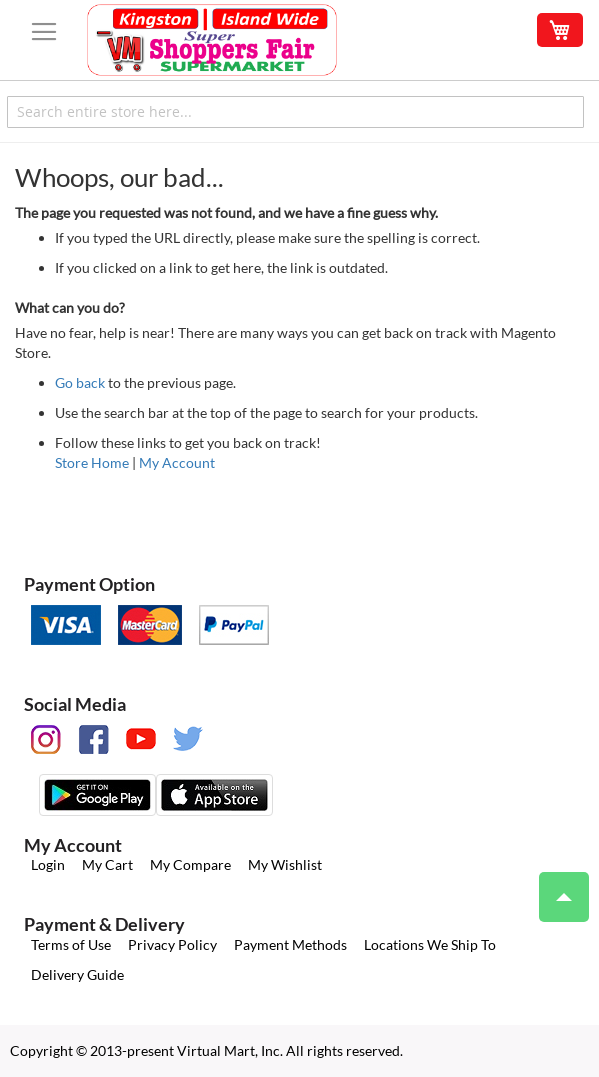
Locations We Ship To (430, 944)
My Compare (190, 864)
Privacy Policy (172, 944)
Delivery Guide (77, 974)
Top (555, 887)
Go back (80, 382)
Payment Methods (290, 944)
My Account (177, 462)
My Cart (107, 864)
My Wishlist (285, 864)
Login (48, 864)
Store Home (92, 462)
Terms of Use (71, 944)
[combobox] (295, 112)
